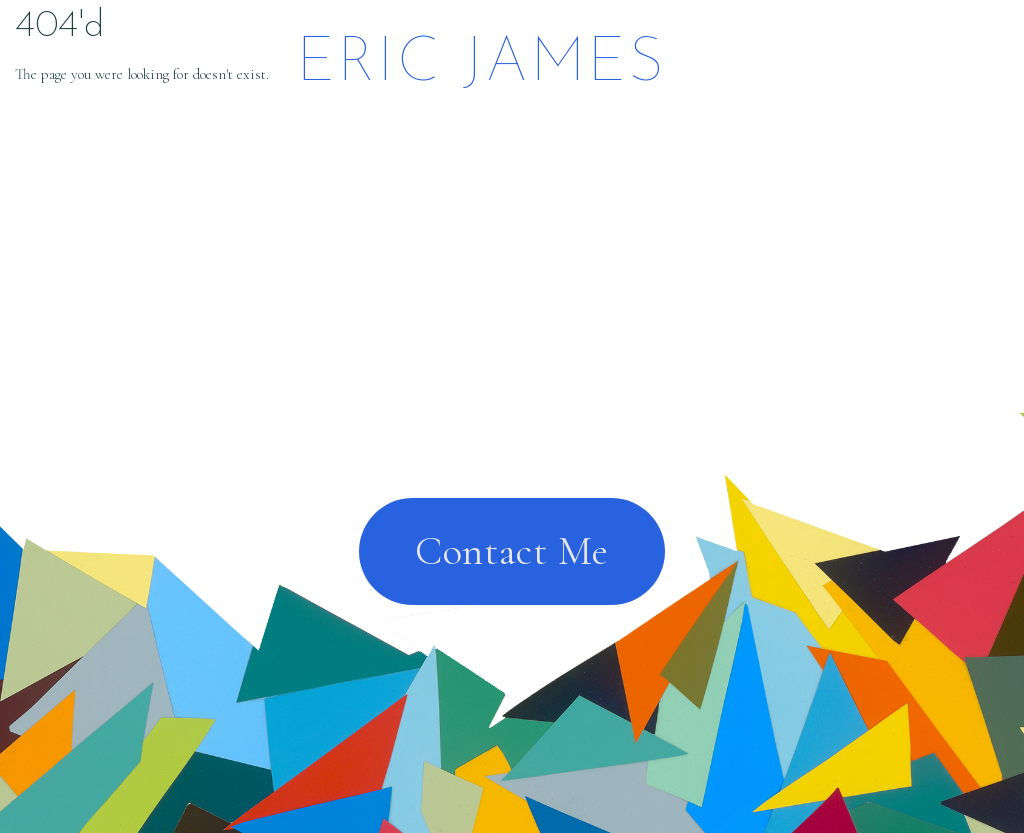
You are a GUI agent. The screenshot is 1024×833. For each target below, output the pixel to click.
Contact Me (512, 551)
